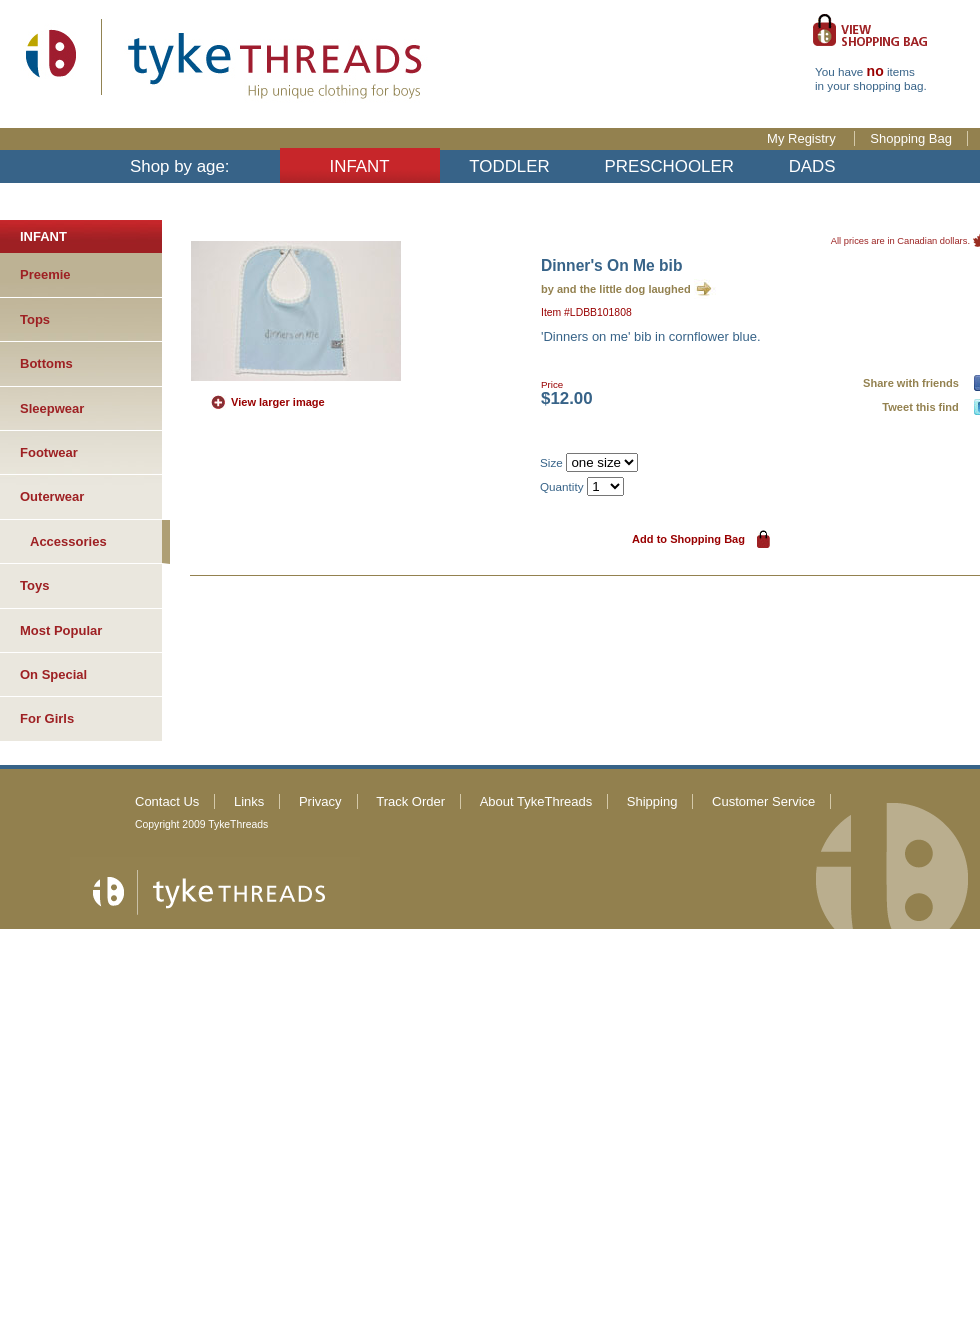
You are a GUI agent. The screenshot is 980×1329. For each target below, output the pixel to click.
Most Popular (61, 630)
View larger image (278, 402)
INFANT (360, 166)
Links (249, 801)
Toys (34, 585)
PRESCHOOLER (669, 166)
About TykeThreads (536, 801)
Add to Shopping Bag (688, 539)
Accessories (68, 541)
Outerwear (52, 496)
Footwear (49, 452)
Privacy (320, 801)
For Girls (47, 718)
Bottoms (46, 363)
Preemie (45, 274)
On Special (53, 674)
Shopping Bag (911, 138)
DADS (812, 166)
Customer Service (763, 801)
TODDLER (509, 166)
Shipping (652, 801)
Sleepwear (52, 408)
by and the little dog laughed (616, 289)
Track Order (410, 801)
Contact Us (167, 801)
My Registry (803, 138)
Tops (35, 319)
